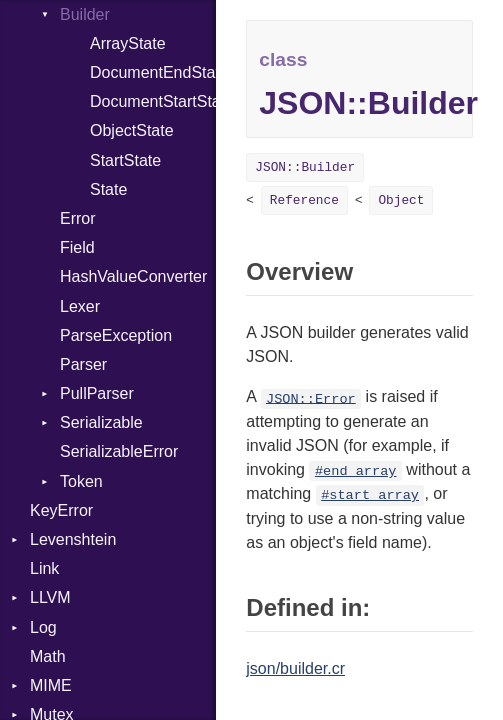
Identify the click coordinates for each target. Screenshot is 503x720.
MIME (51, 685)
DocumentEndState (153, 72)
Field (77, 247)
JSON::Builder (305, 167)
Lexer (80, 306)
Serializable (101, 422)
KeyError (61, 510)
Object (401, 200)
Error (78, 218)
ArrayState (128, 43)
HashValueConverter (133, 276)
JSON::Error (311, 398)
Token (81, 481)
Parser (83, 364)
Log (43, 627)
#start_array (370, 495)
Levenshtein (73, 539)
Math (48, 656)
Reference (304, 200)
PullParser (97, 393)
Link (44, 568)
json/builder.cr (295, 668)
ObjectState (132, 130)
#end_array (356, 471)
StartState (125, 160)
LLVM (50, 597)
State (108, 189)
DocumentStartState (153, 101)
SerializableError (119, 451)
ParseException (116, 335)
